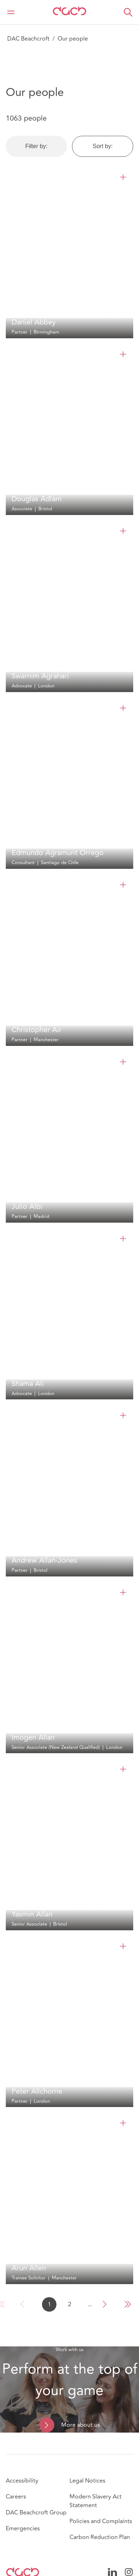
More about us (80, 2425)
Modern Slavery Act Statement (96, 2501)
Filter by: (36, 146)
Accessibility (22, 2480)
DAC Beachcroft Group (36, 2512)
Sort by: (103, 146)
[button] (128, 12)
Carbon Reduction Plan (100, 2537)
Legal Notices (87, 2480)
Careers (16, 2496)
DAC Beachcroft (28, 38)
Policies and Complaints (101, 2521)
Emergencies (23, 2528)
